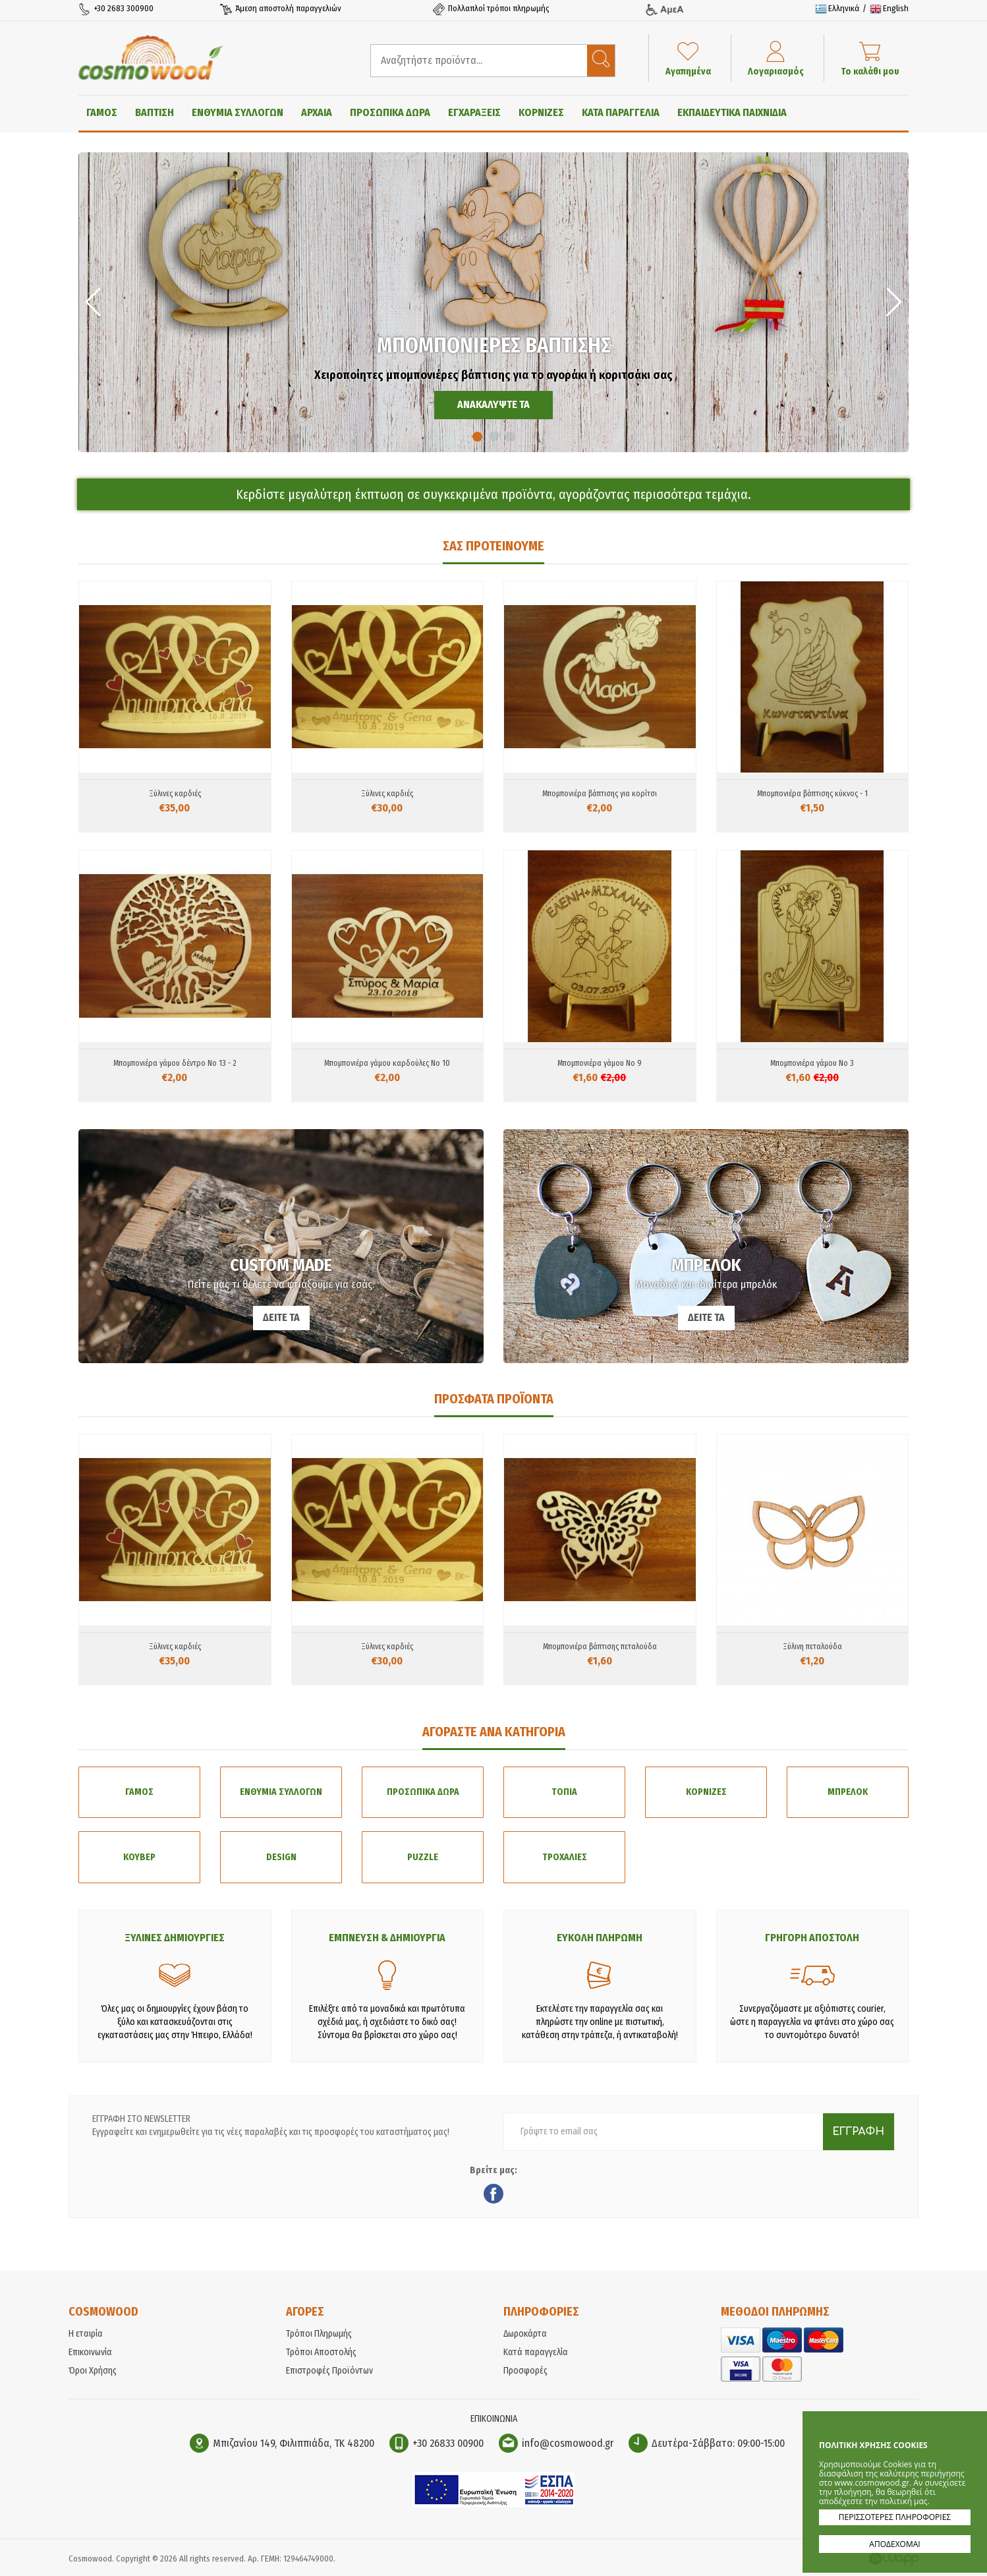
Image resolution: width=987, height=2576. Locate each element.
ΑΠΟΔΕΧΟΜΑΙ (894, 2544)
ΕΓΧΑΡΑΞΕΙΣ (474, 112)
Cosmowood (153, 57)
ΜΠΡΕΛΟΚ (706, 1246)
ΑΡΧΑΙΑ (316, 112)
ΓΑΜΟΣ (101, 112)
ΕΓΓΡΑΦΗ (857, 2136)
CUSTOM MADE (281, 1246)
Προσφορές (525, 2374)
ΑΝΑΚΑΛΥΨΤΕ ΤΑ (493, 404)
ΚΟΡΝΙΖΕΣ (541, 112)
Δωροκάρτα (525, 2337)
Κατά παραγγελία (535, 2356)
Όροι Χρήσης (93, 2374)
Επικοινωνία (90, 2356)
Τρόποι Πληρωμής (319, 2337)
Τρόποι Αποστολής (321, 2356)
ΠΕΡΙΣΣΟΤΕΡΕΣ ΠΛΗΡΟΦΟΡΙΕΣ (895, 2517)
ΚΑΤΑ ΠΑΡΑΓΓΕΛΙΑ (621, 112)
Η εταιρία (86, 2337)
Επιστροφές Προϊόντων (329, 2374)
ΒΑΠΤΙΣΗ (154, 112)
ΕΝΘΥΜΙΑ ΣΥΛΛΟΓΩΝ (237, 112)
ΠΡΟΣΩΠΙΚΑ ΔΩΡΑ (390, 112)
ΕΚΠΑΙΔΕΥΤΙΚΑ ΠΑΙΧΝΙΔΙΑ (732, 112)
